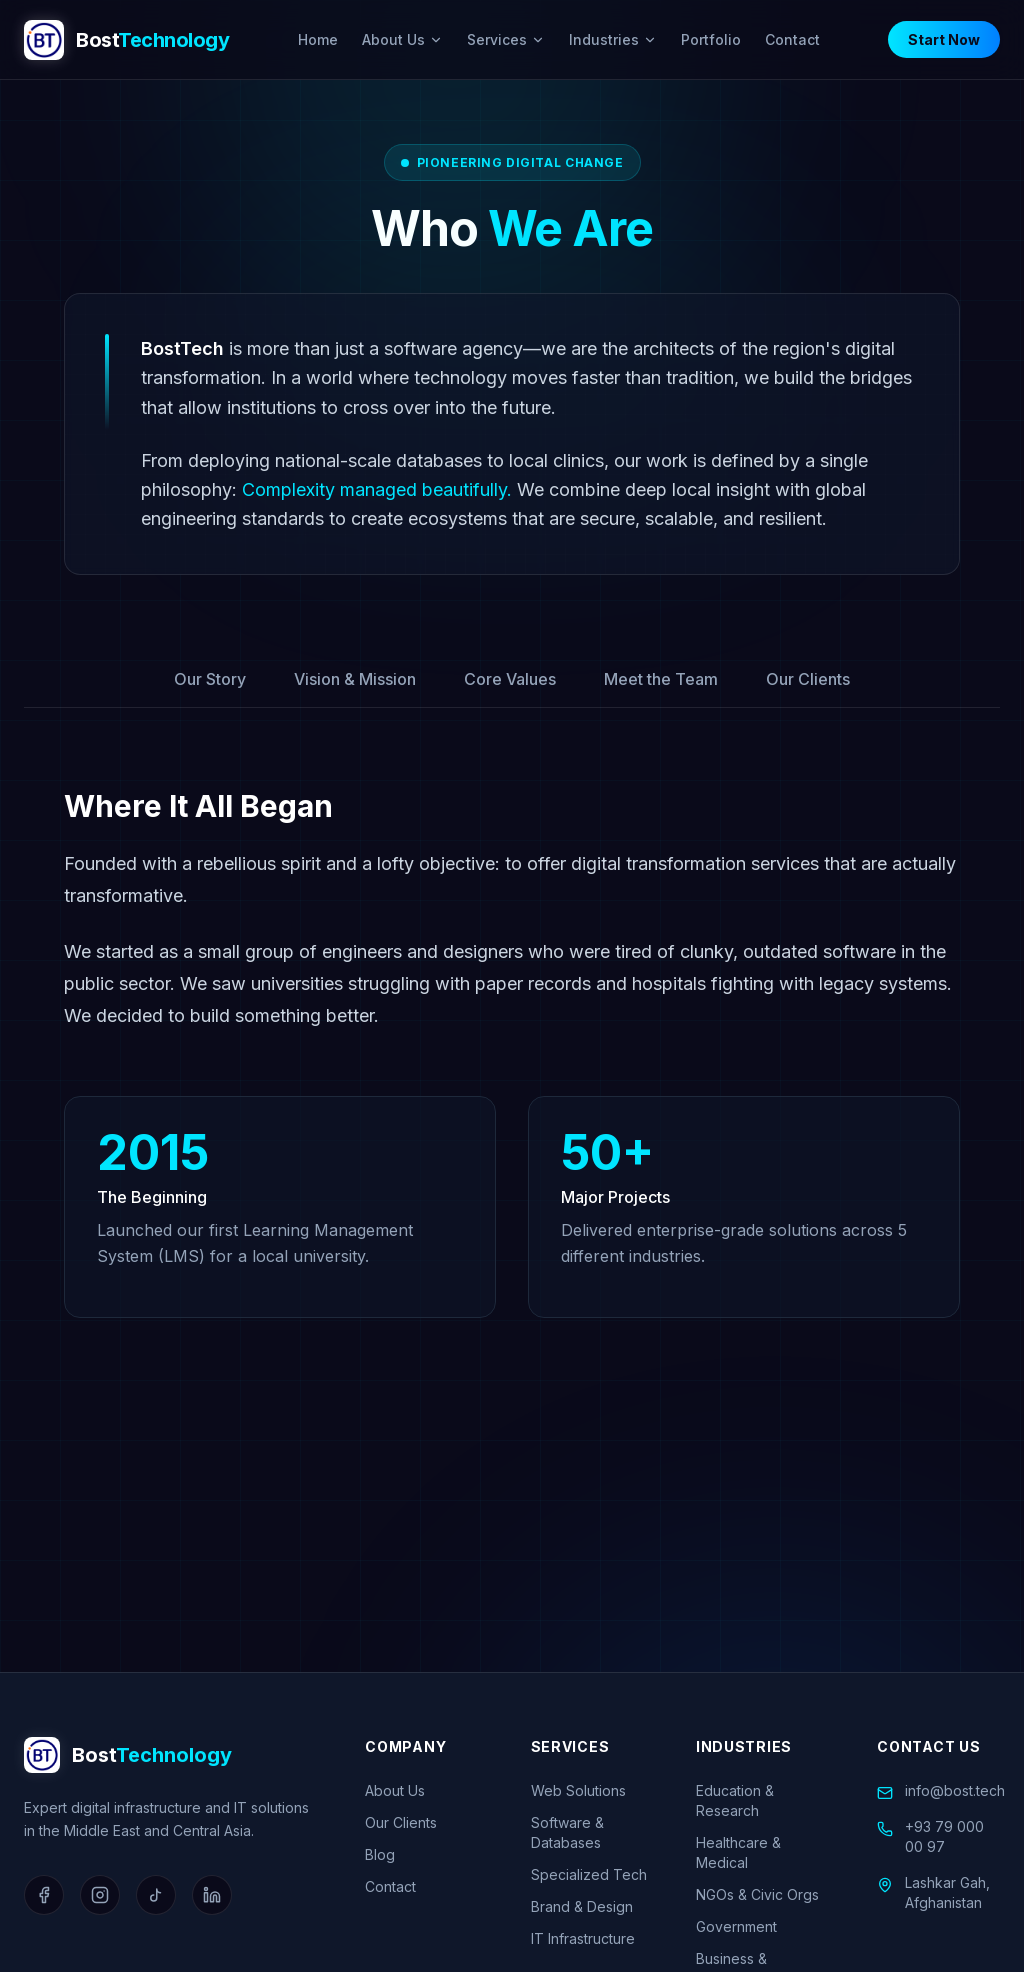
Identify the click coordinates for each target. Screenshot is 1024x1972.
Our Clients (808, 679)
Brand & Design (582, 1906)
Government (736, 1926)
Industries (613, 39)
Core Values (510, 679)
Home (318, 39)
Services (506, 39)
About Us (402, 39)
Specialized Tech (589, 1874)
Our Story (210, 679)
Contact (792, 39)
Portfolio (711, 39)
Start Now (944, 39)
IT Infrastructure (583, 1938)
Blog (380, 1854)
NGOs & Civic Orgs (757, 1894)
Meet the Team (661, 679)
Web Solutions (578, 1790)
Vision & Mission (355, 679)
